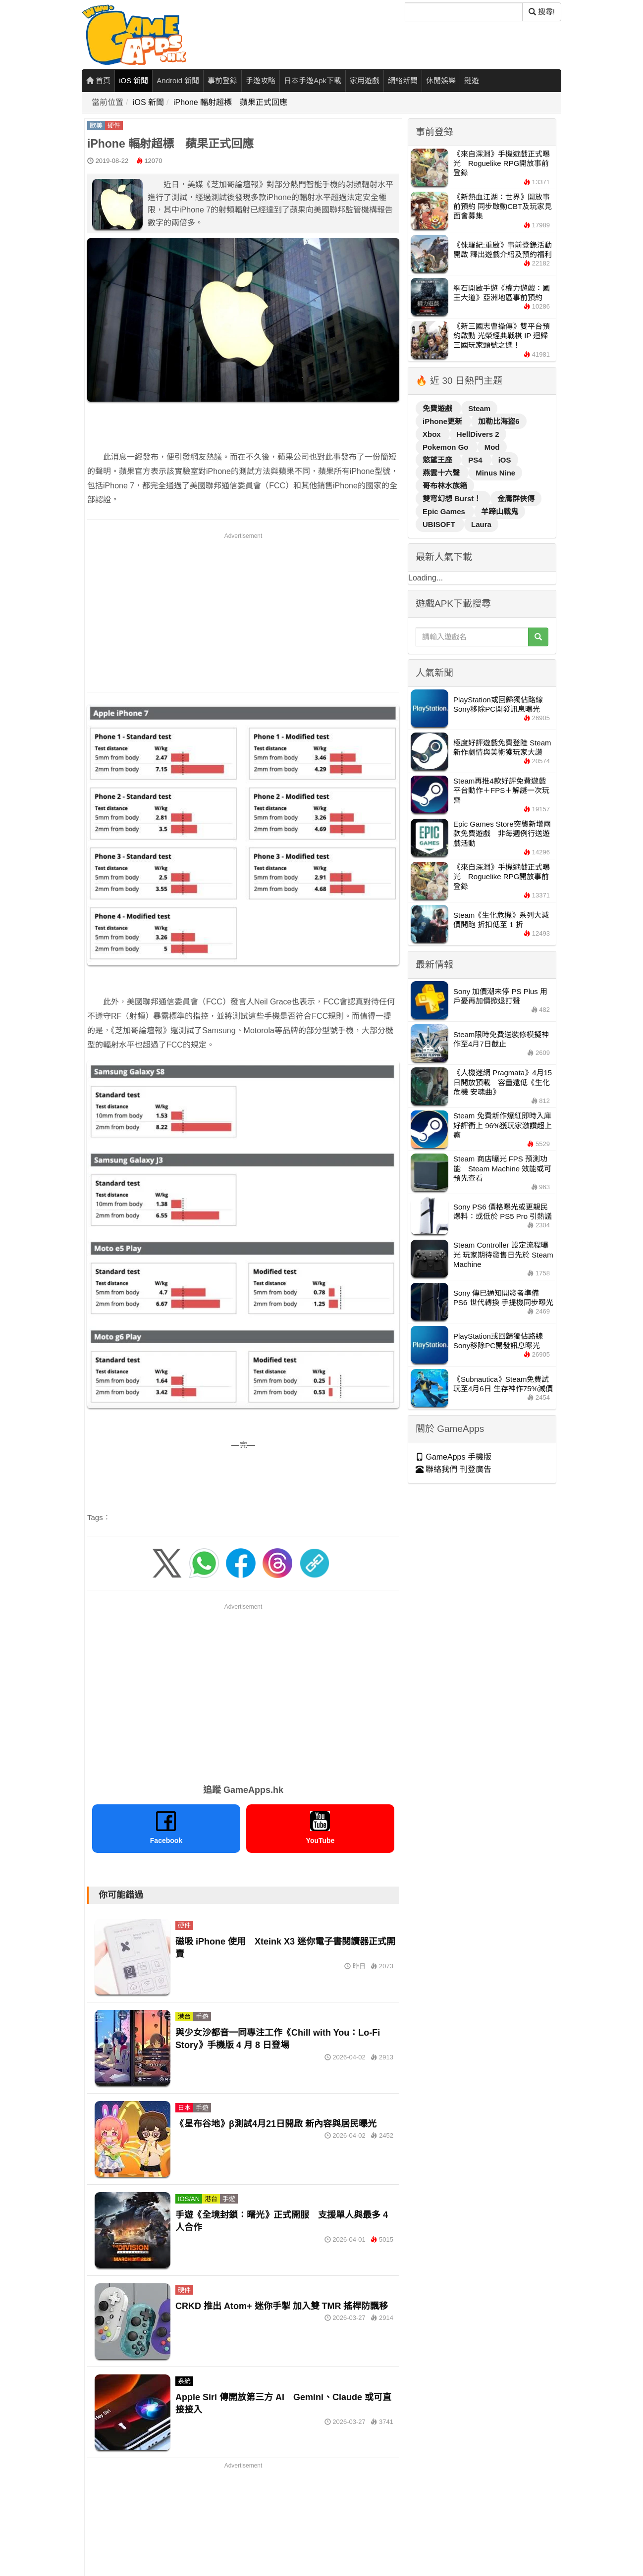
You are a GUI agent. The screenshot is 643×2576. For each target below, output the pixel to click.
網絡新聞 (403, 80)
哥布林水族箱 (445, 485)
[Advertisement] (243, 610)
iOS (504, 460)
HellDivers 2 (478, 434)
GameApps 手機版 (453, 1457)
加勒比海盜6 (498, 421)
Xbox (433, 434)
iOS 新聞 (133, 80)
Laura (481, 524)
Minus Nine (495, 473)
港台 (184, 2016)
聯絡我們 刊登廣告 (453, 1469)
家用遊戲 (364, 80)
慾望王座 (438, 460)
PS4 (476, 460)
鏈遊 (471, 80)
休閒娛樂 (441, 80)
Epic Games (445, 511)
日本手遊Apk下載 (312, 80)
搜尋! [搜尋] (542, 11)
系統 (184, 2381)
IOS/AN (189, 2199)
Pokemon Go (447, 447)
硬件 (113, 125)
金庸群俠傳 (516, 498)
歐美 (96, 125)
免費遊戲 (438, 408)
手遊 (202, 2016)
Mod (492, 447)
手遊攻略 (260, 80)
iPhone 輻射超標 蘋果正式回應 (230, 102)
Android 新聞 (178, 80)
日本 (184, 2107)
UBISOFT (440, 524)
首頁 (98, 80)
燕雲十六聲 (442, 473)
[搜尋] (464, 11)
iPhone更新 (443, 421)
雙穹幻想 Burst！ (453, 498)
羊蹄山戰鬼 (499, 511)
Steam (479, 408)
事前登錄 (222, 80)
